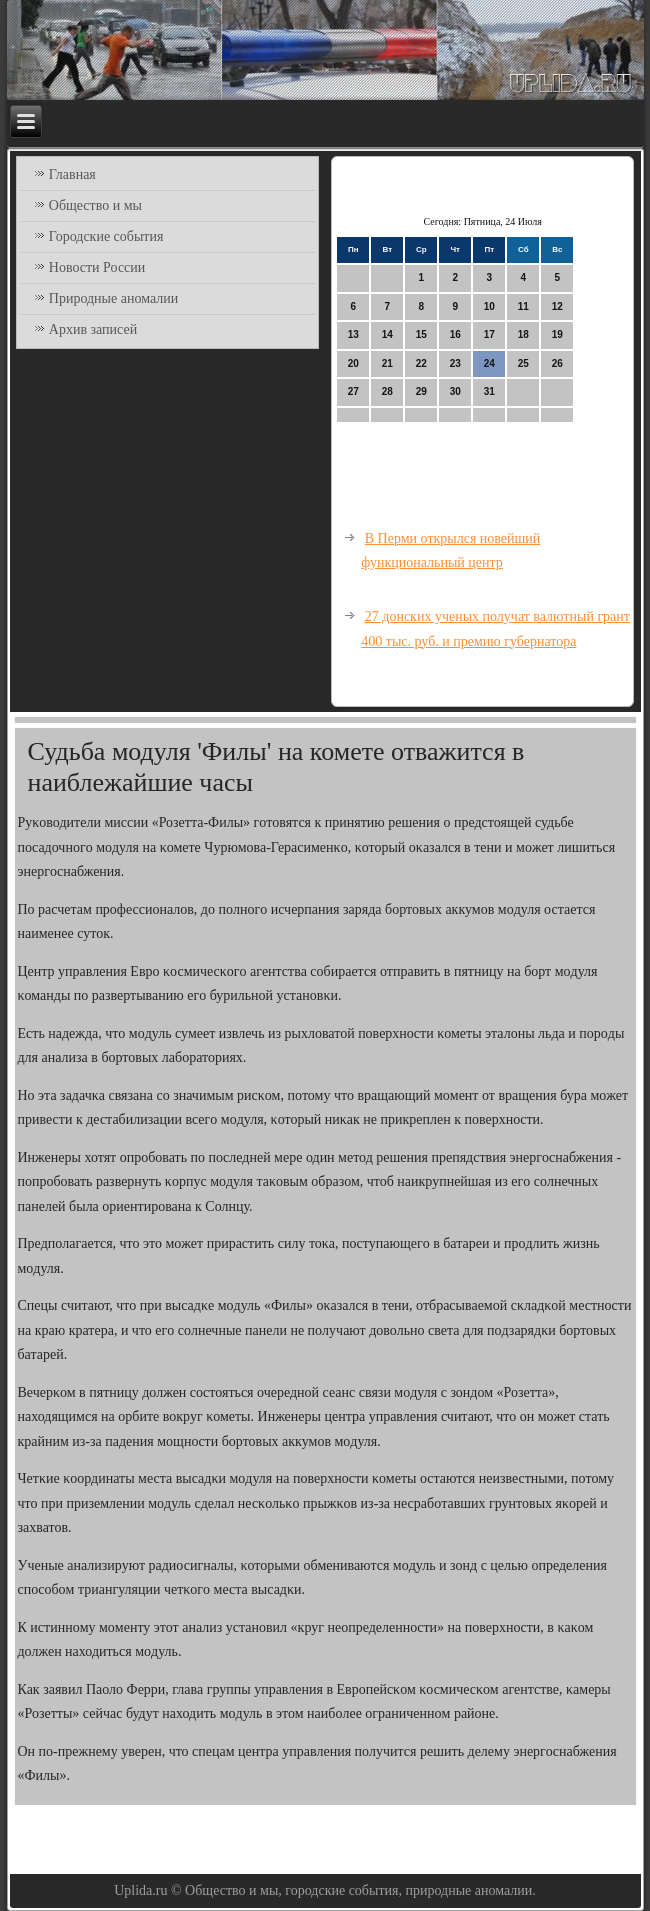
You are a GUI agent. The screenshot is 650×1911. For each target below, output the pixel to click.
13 (353, 334)
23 (455, 363)
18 (523, 334)
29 (421, 391)
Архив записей (93, 329)
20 (353, 363)
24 (489, 363)
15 (421, 334)
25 (523, 363)
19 (557, 334)
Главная (72, 174)
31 (489, 391)
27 (353, 391)
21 (387, 363)
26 (557, 363)
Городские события (106, 236)
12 (557, 306)
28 (387, 391)
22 (421, 363)
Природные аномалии (113, 298)
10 (489, 306)
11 (523, 306)
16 (455, 334)
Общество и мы (95, 205)
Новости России (97, 267)
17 (489, 334)
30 (455, 391)
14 (387, 334)
